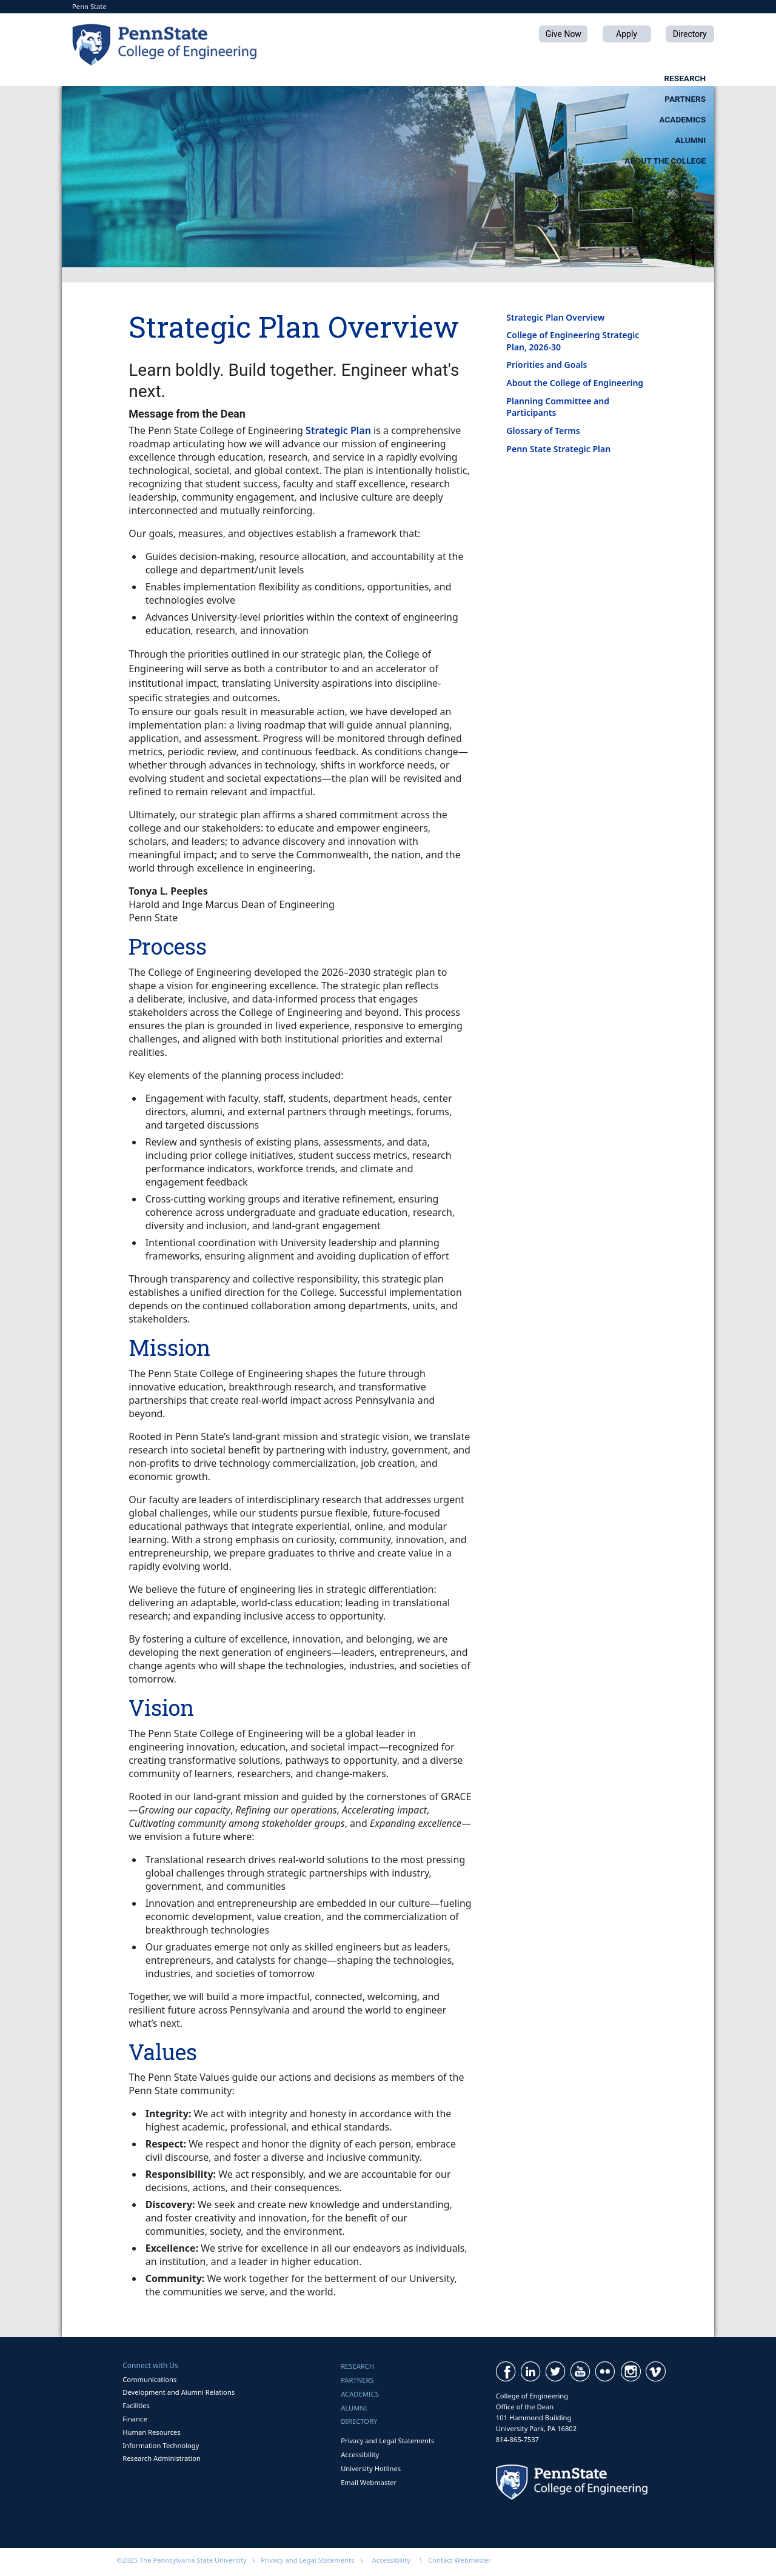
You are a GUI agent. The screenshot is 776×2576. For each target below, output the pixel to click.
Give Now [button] (563, 34)
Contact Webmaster (459, 2559)
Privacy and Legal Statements (387, 2440)
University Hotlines (371, 2468)
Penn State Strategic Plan (558, 449)
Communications (149, 2379)
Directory (359, 2421)
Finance (134, 2418)
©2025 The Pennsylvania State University (181, 2559)
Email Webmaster (368, 2482)
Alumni (549, 78)
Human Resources (151, 2432)
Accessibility (360, 2454)
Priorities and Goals (546, 364)
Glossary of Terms (543, 430)
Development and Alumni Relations (178, 2392)
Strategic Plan (338, 430)
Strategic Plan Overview (555, 317)
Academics (450, 78)
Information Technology (160, 2445)
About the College (665, 78)
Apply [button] (626, 34)
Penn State (89, 6)
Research (245, 78)
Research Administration (161, 2458)
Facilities (136, 2405)
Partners (346, 78)
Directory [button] (690, 34)
